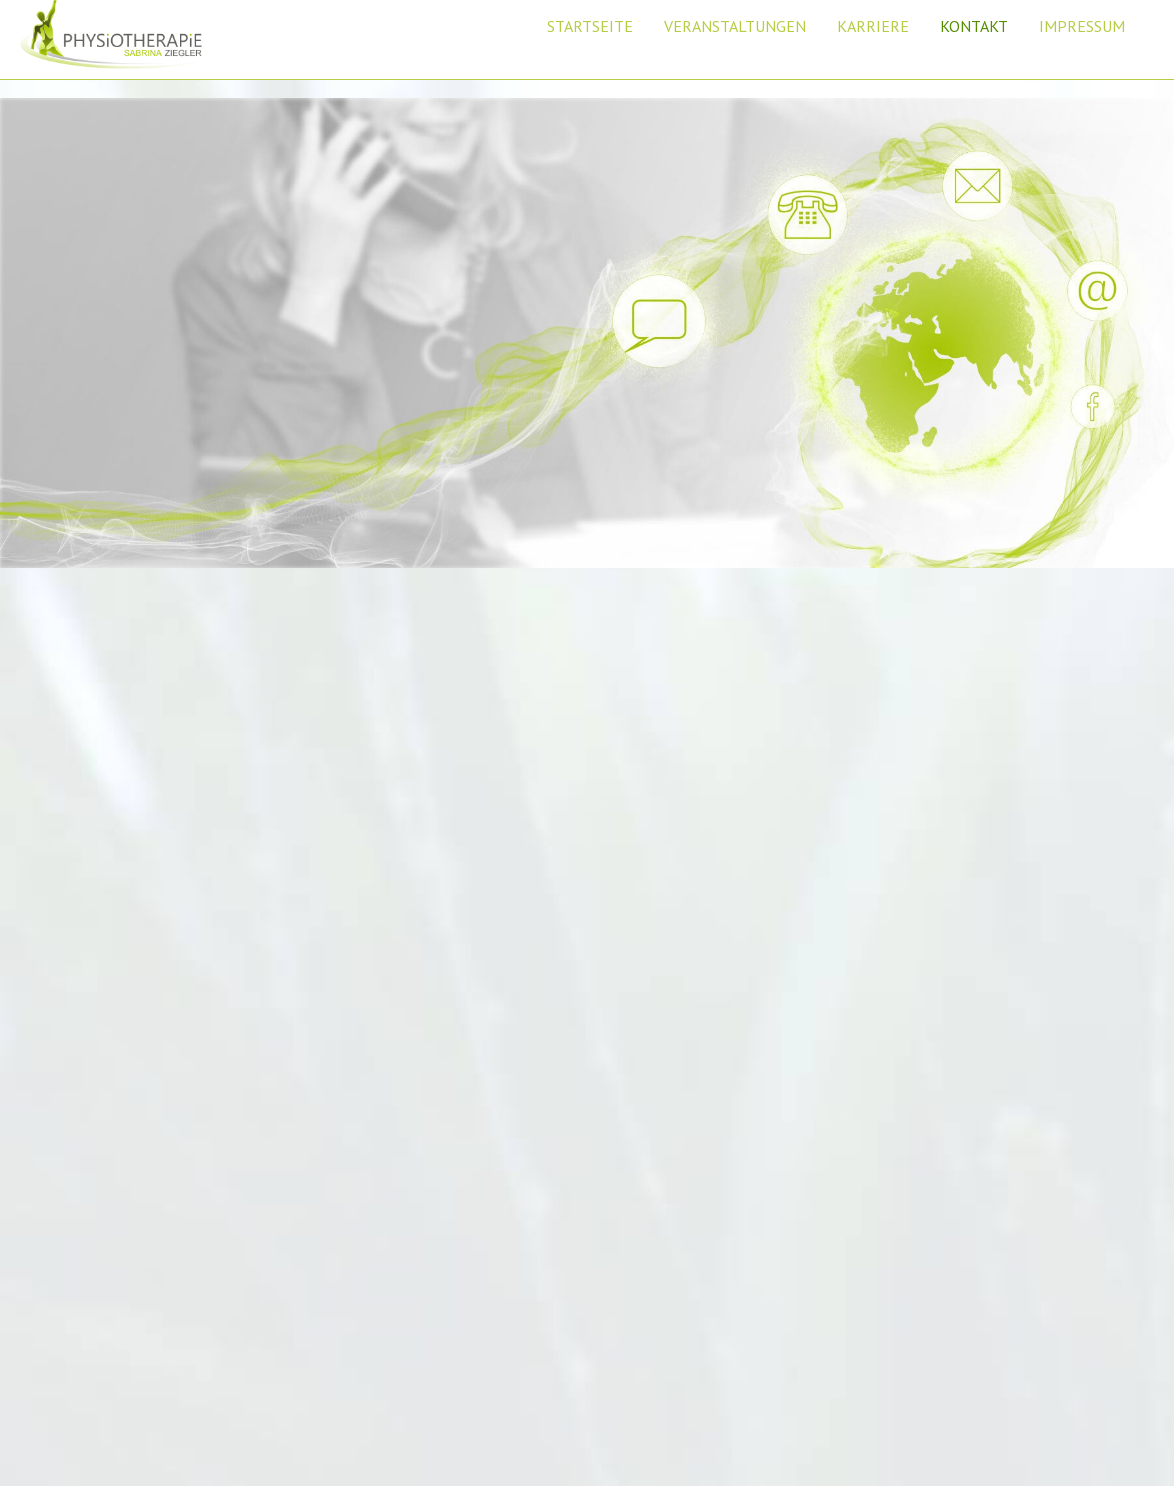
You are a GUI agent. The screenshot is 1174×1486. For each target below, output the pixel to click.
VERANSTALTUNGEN (735, 26)
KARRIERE (873, 26)
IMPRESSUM (1082, 26)
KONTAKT (974, 26)
